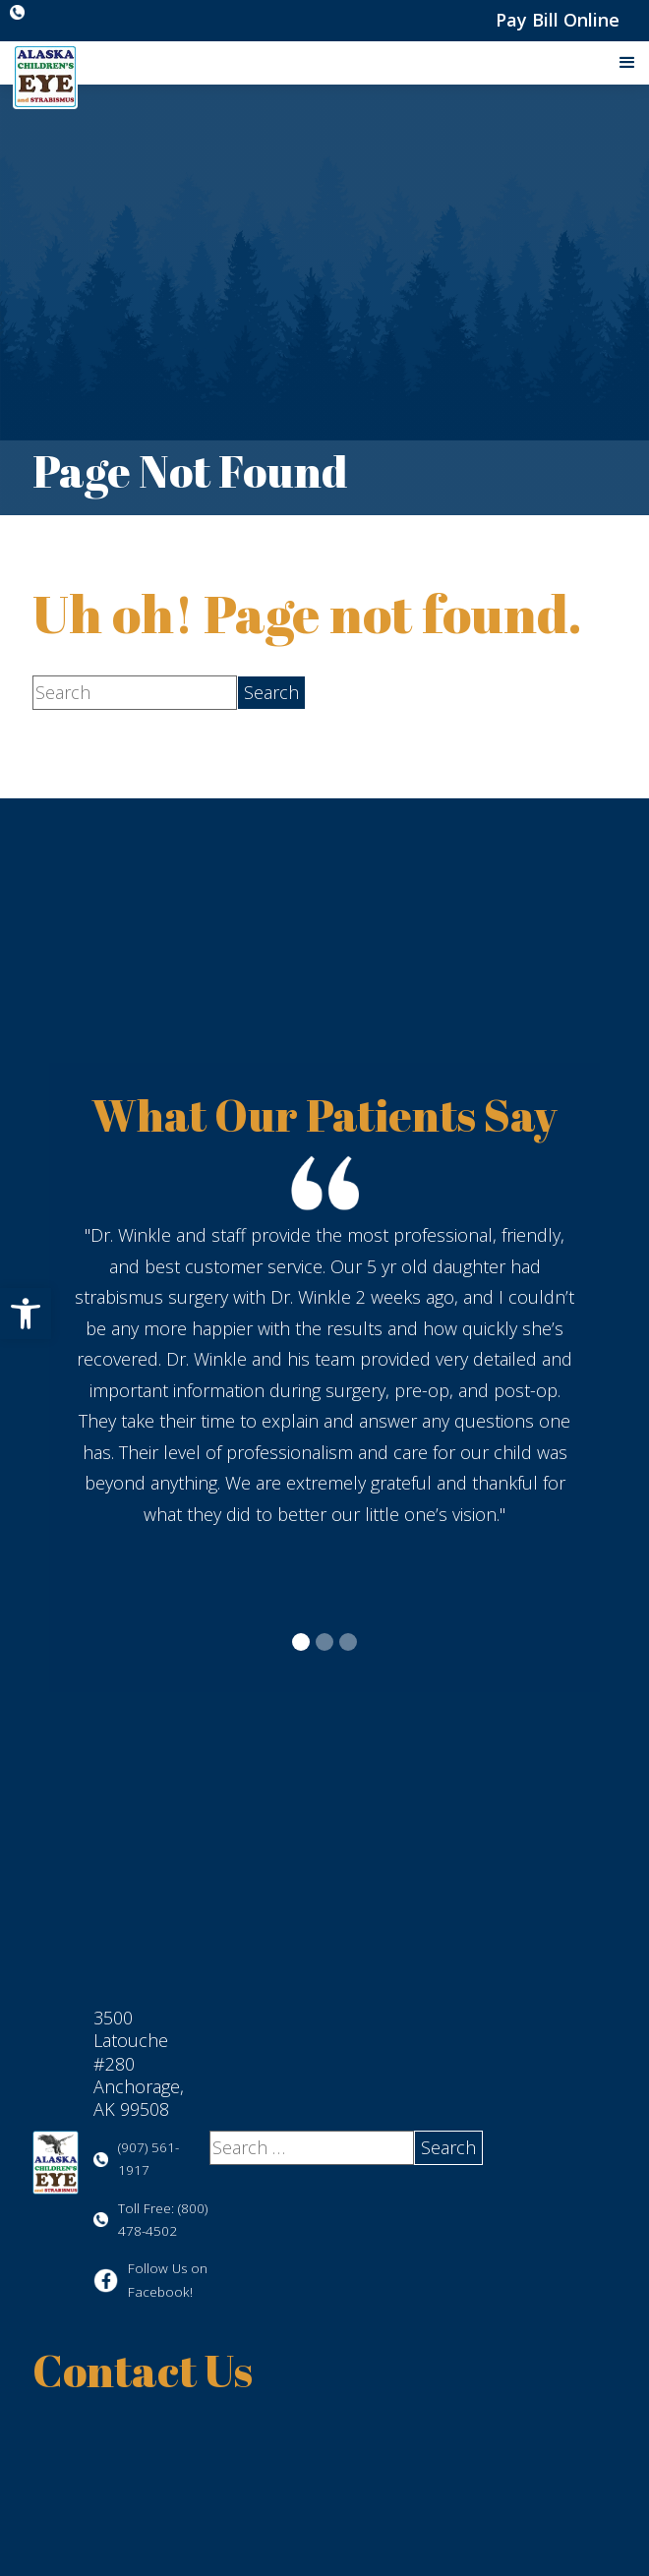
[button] (25, 1313)
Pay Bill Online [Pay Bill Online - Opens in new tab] (558, 19)
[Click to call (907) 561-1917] (22, 12)
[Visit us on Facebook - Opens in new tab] (150, 2280)
